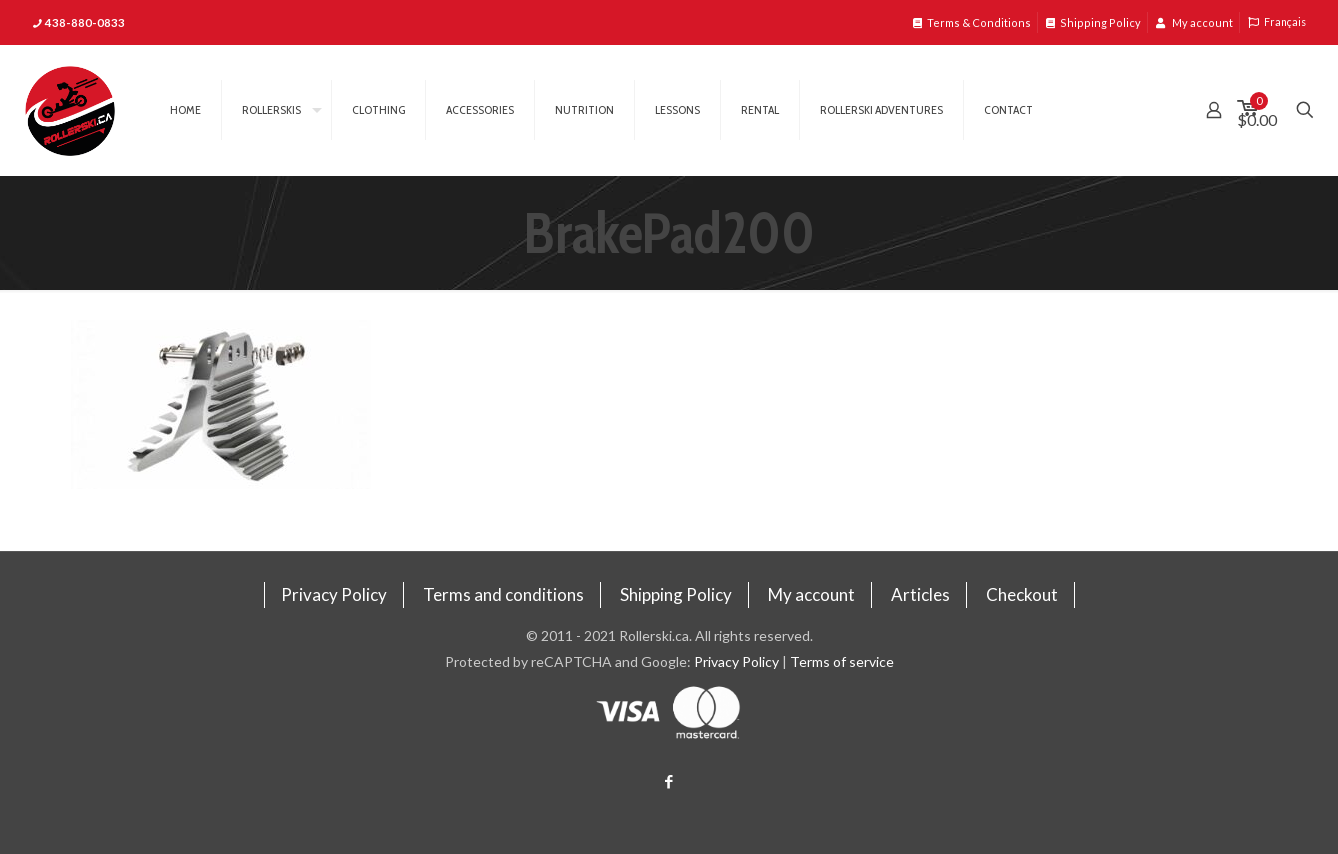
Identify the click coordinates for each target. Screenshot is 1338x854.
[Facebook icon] (669, 781)
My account (1194, 22)
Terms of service (842, 661)
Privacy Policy (334, 594)
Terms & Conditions (972, 22)
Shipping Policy (1093, 22)
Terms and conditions (503, 594)
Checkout (1022, 594)
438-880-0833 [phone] (85, 22)
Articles (920, 594)
